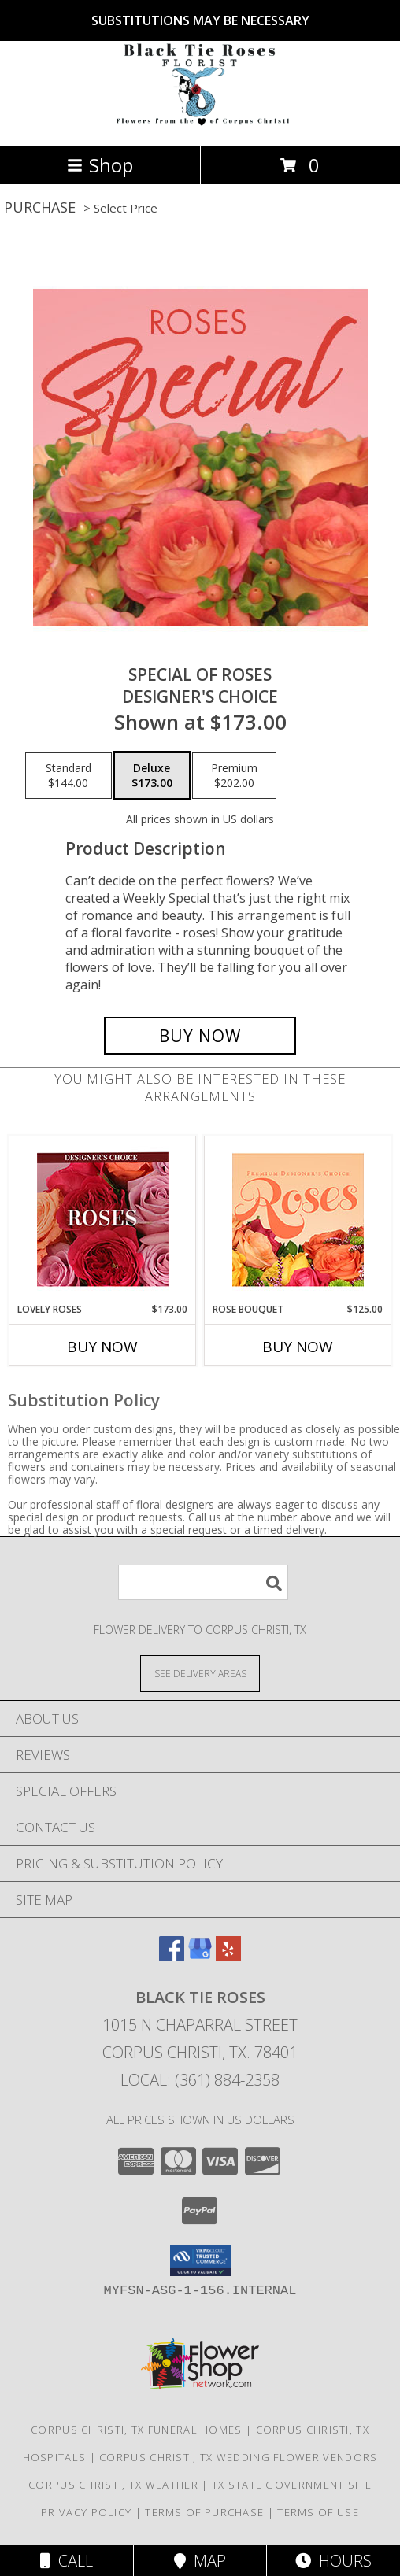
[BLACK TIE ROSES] (200, 123)
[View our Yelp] (228, 1956)
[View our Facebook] (171, 1956)
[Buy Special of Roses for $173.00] (200, 1036)
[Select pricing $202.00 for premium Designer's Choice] (234, 776)
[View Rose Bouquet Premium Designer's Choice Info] (298, 1219)
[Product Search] (203, 1582)
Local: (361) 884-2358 (200, 2079)
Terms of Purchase (204, 2512)
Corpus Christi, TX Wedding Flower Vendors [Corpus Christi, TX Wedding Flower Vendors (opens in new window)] (238, 2457)
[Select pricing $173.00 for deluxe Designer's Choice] (152, 776)
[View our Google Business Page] (200, 1956)
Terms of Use (318, 2512)
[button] (200, 2260)
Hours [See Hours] (333, 2560)
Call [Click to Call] (66, 2560)
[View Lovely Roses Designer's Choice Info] (103, 1219)
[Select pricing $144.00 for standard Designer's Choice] (68, 776)
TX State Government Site (292, 2485)
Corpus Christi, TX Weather (113, 2485)
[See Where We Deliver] (200, 1672)
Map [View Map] (200, 2560)
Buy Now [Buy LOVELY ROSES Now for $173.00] (102, 1346)
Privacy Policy (86, 2512)
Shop (100, 165)
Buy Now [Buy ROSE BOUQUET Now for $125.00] (297, 1346)
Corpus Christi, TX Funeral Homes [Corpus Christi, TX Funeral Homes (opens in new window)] (137, 2430)
